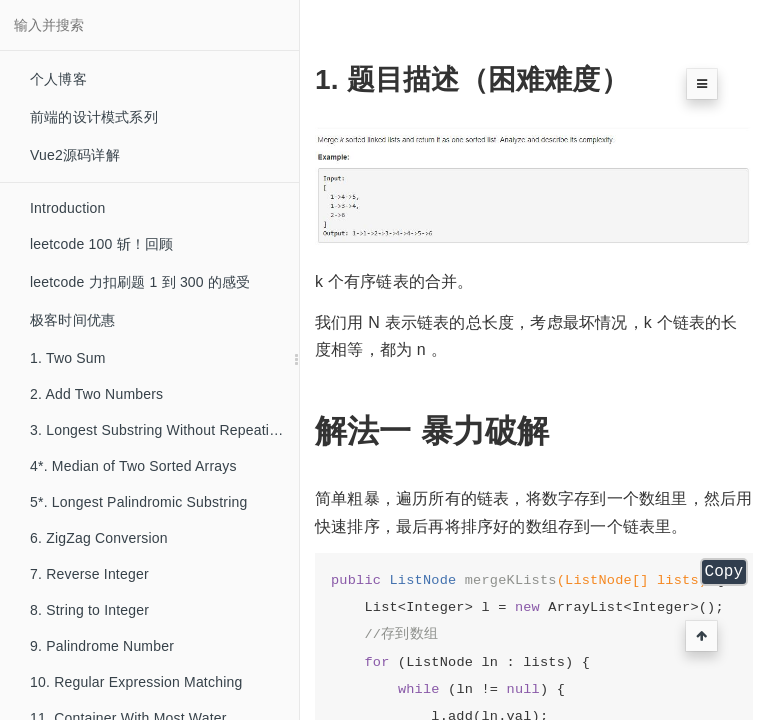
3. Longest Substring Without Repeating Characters (164, 430)
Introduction (68, 208)
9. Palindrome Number (102, 646)
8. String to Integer (89, 610)
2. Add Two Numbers (96, 394)
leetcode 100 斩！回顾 (101, 244)
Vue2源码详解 (75, 155)
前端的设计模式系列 (94, 117)
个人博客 (58, 79)
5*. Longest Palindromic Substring (139, 502)
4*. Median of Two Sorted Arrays (133, 466)
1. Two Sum (68, 358)
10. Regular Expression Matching (136, 682)
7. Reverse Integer (89, 574)
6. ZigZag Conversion (99, 538)
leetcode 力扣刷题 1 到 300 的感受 (140, 282)
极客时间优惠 (72, 320)
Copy (724, 572)
